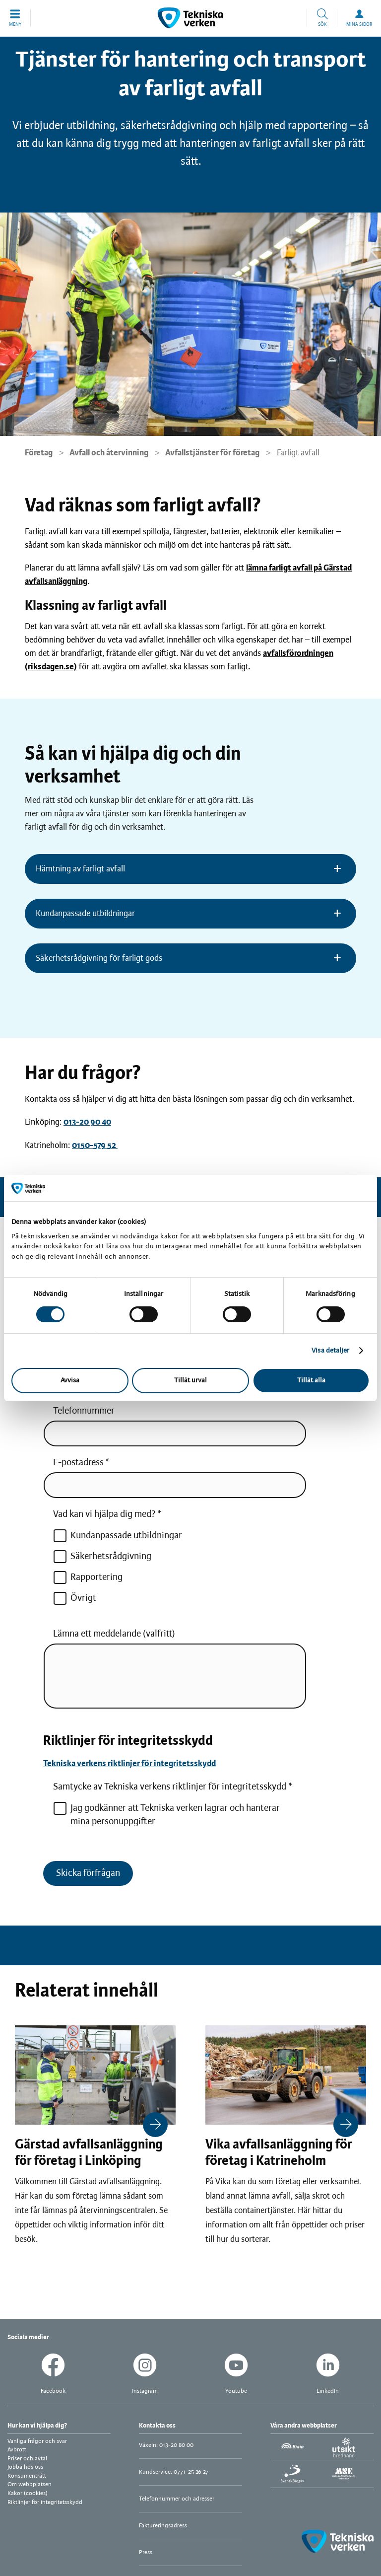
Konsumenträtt (26, 2476)
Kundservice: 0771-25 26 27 (173, 2472)
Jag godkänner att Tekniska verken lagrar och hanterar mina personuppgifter (166, 1814)
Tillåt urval (190, 1380)
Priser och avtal (27, 2458)
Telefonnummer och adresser (176, 2499)
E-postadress (78, 1463)
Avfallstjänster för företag (212, 452)
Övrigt (74, 1598)
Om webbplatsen (29, 2484)
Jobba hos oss (25, 2467)
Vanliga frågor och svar (37, 2441)
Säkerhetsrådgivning (102, 1556)
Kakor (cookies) (27, 2493)
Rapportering (88, 1577)
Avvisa (70, 1380)
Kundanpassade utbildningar (117, 1535)
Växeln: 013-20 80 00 (166, 2445)
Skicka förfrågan (88, 1873)
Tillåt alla (311, 1380)
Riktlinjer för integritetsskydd (44, 2502)
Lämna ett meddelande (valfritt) (114, 1634)
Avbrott (16, 2449)
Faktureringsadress (163, 2525)
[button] (15, 18)
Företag (39, 452)
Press (145, 2552)
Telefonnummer (84, 1411)
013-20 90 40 (87, 1122)
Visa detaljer (330, 1351)
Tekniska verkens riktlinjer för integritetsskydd (129, 1763)
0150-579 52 (95, 1145)
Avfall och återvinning (108, 452)
